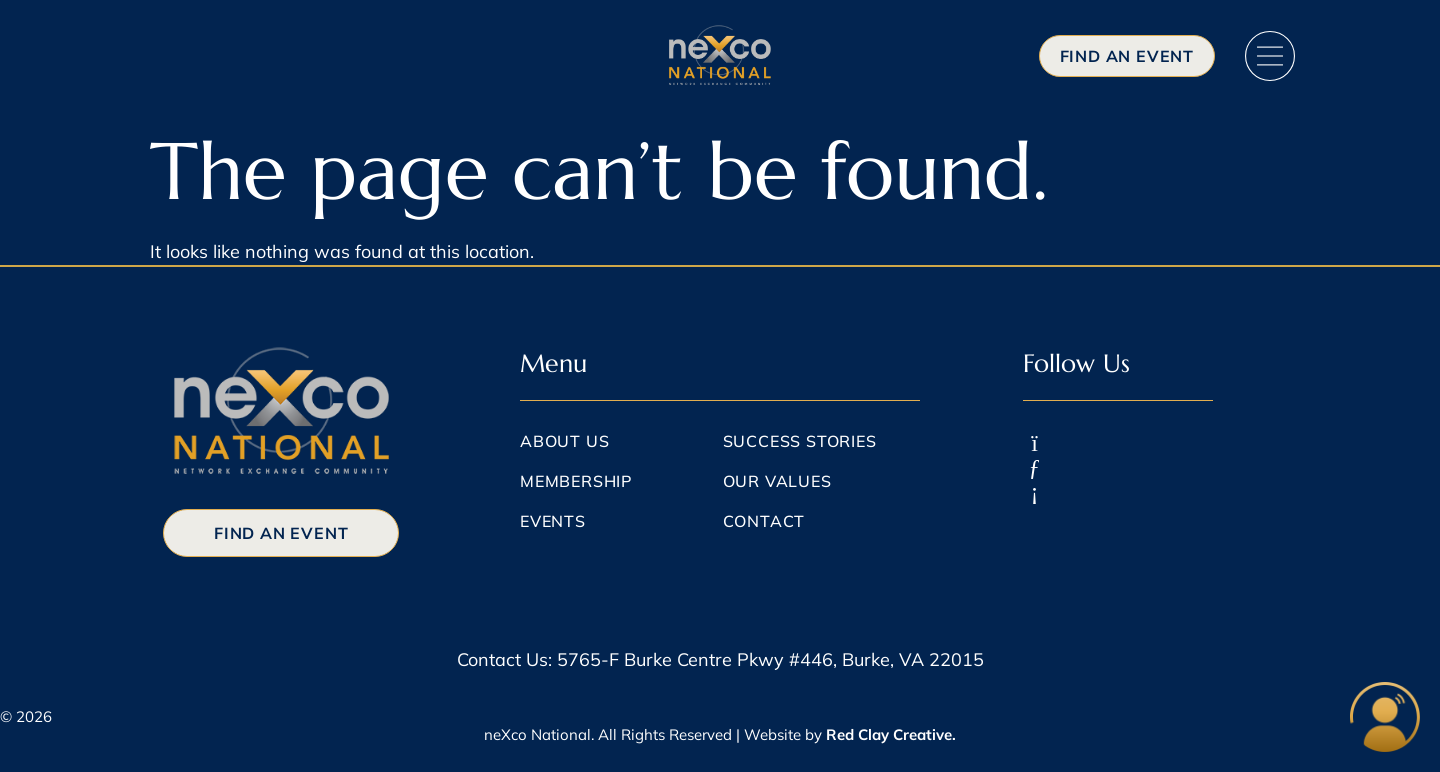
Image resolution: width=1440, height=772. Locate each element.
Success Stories (800, 441)
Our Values (777, 481)
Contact (764, 521)
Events (553, 521)
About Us (564, 441)
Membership (576, 481)
